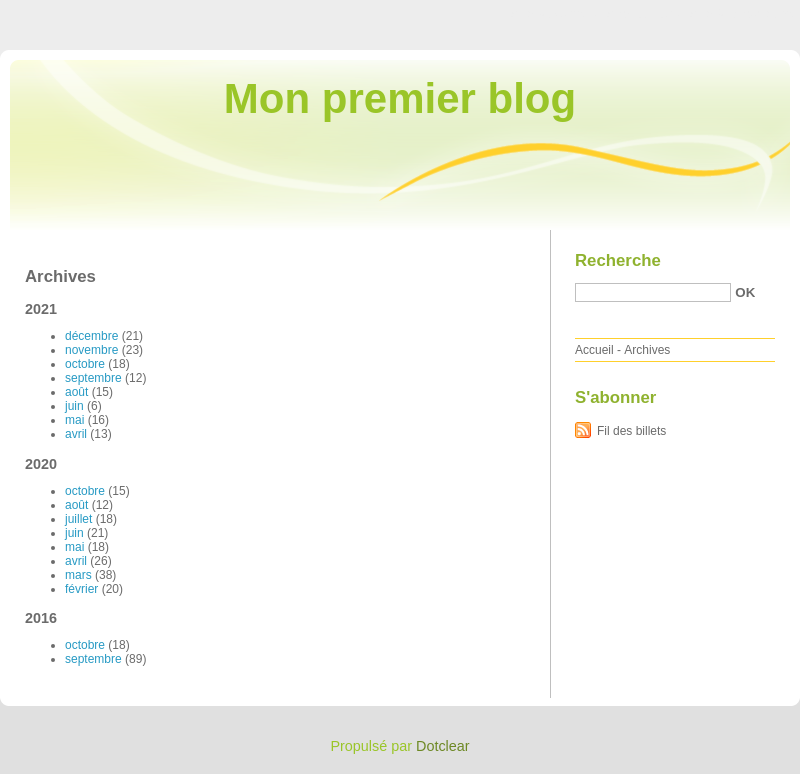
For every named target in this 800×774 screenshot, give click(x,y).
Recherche (618, 260)
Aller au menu (643, 14)
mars (78, 575)
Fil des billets (631, 431)
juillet (78, 519)
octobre (85, 364)
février (81, 589)
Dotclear (443, 746)
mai (74, 420)
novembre (91, 350)
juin (74, 406)
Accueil (594, 350)
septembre (93, 378)
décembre (91, 336)
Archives (647, 350)
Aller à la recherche (741, 14)
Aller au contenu (554, 14)
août (76, 392)
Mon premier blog (400, 98)
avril (76, 434)
